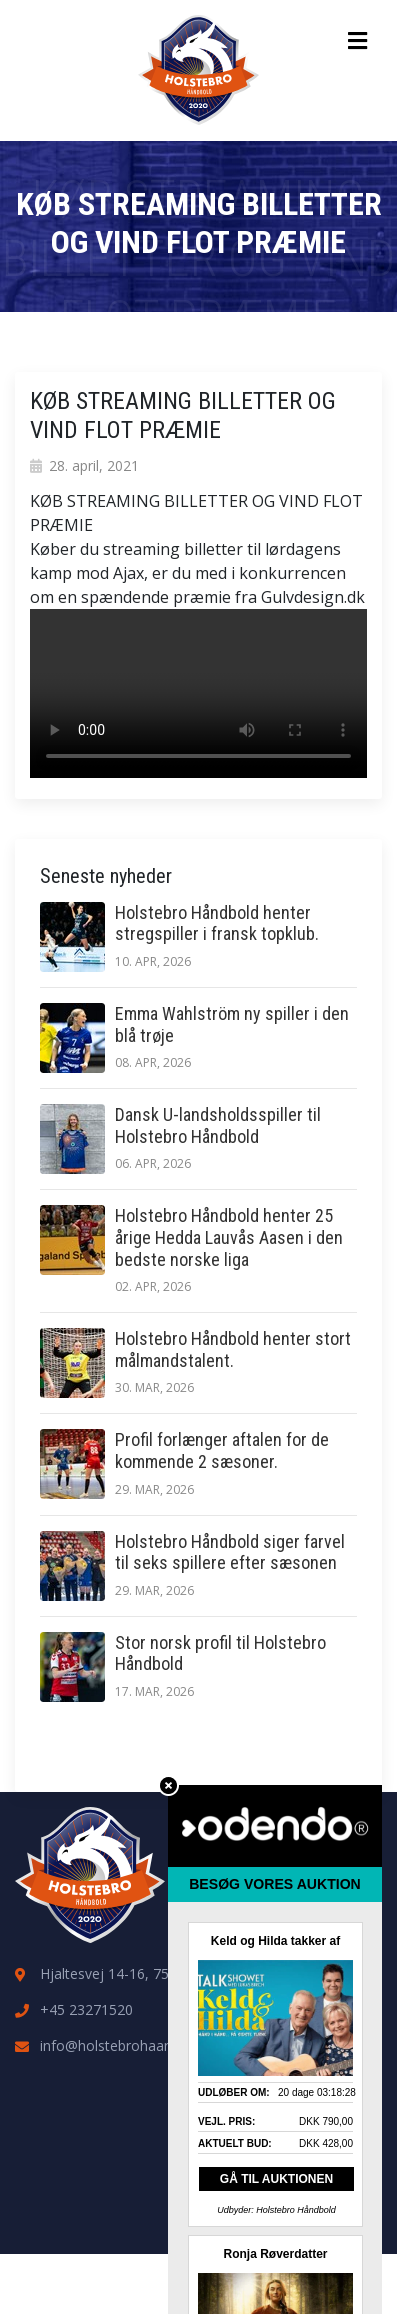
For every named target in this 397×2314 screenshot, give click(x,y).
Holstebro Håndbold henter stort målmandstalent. (233, 1349)
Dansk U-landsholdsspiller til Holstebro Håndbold (218, 1125)
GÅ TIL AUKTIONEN (276, 2179)
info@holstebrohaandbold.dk (133, 2045)
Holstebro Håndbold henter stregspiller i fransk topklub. (217, 923)
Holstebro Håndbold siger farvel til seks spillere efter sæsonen (230, 1552)
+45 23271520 (86, 2009)
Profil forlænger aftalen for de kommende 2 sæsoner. (222, 1450)
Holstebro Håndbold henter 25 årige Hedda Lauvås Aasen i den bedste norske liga (229, 1237)
